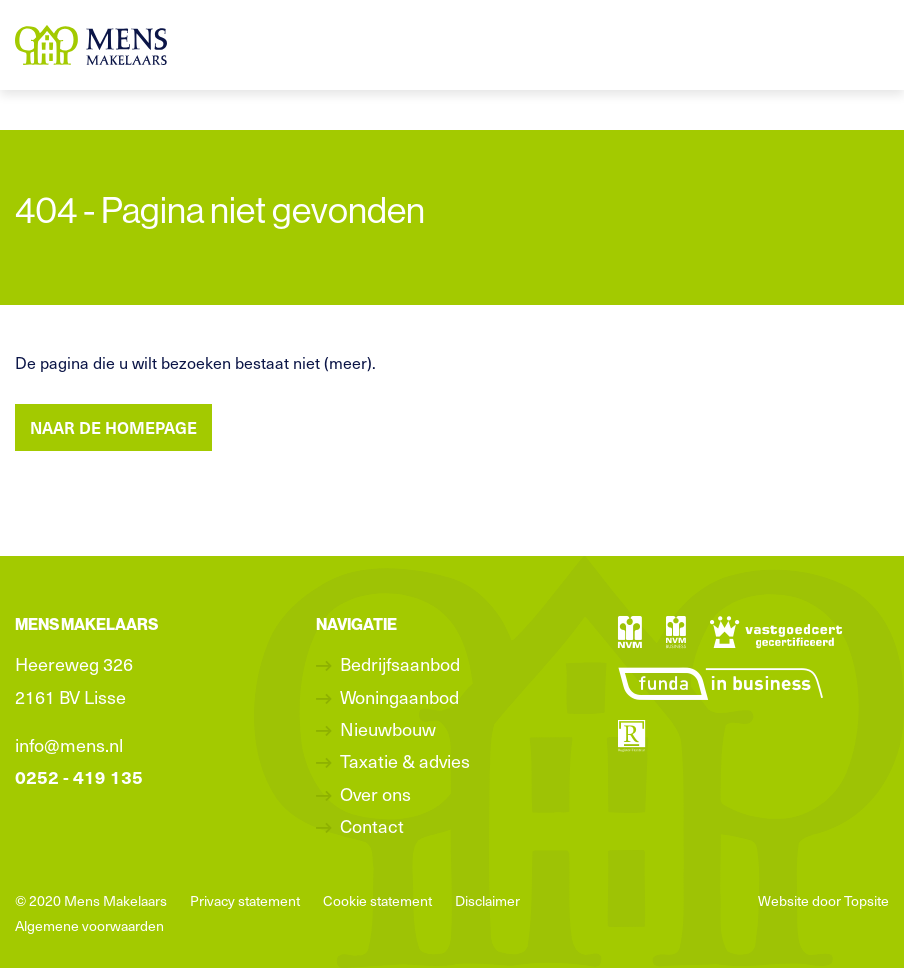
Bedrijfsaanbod (400, 663)
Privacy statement (245, 900)
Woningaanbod (399, 696)
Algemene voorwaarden (89, 925)
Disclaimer (487, 900)
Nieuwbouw (388, 728)
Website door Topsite (823, 900)
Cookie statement (377, 900)
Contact (372, 825)
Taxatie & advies (405, 760)
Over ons (375, 793)
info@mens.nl (69, 744)
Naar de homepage (113, 427)
